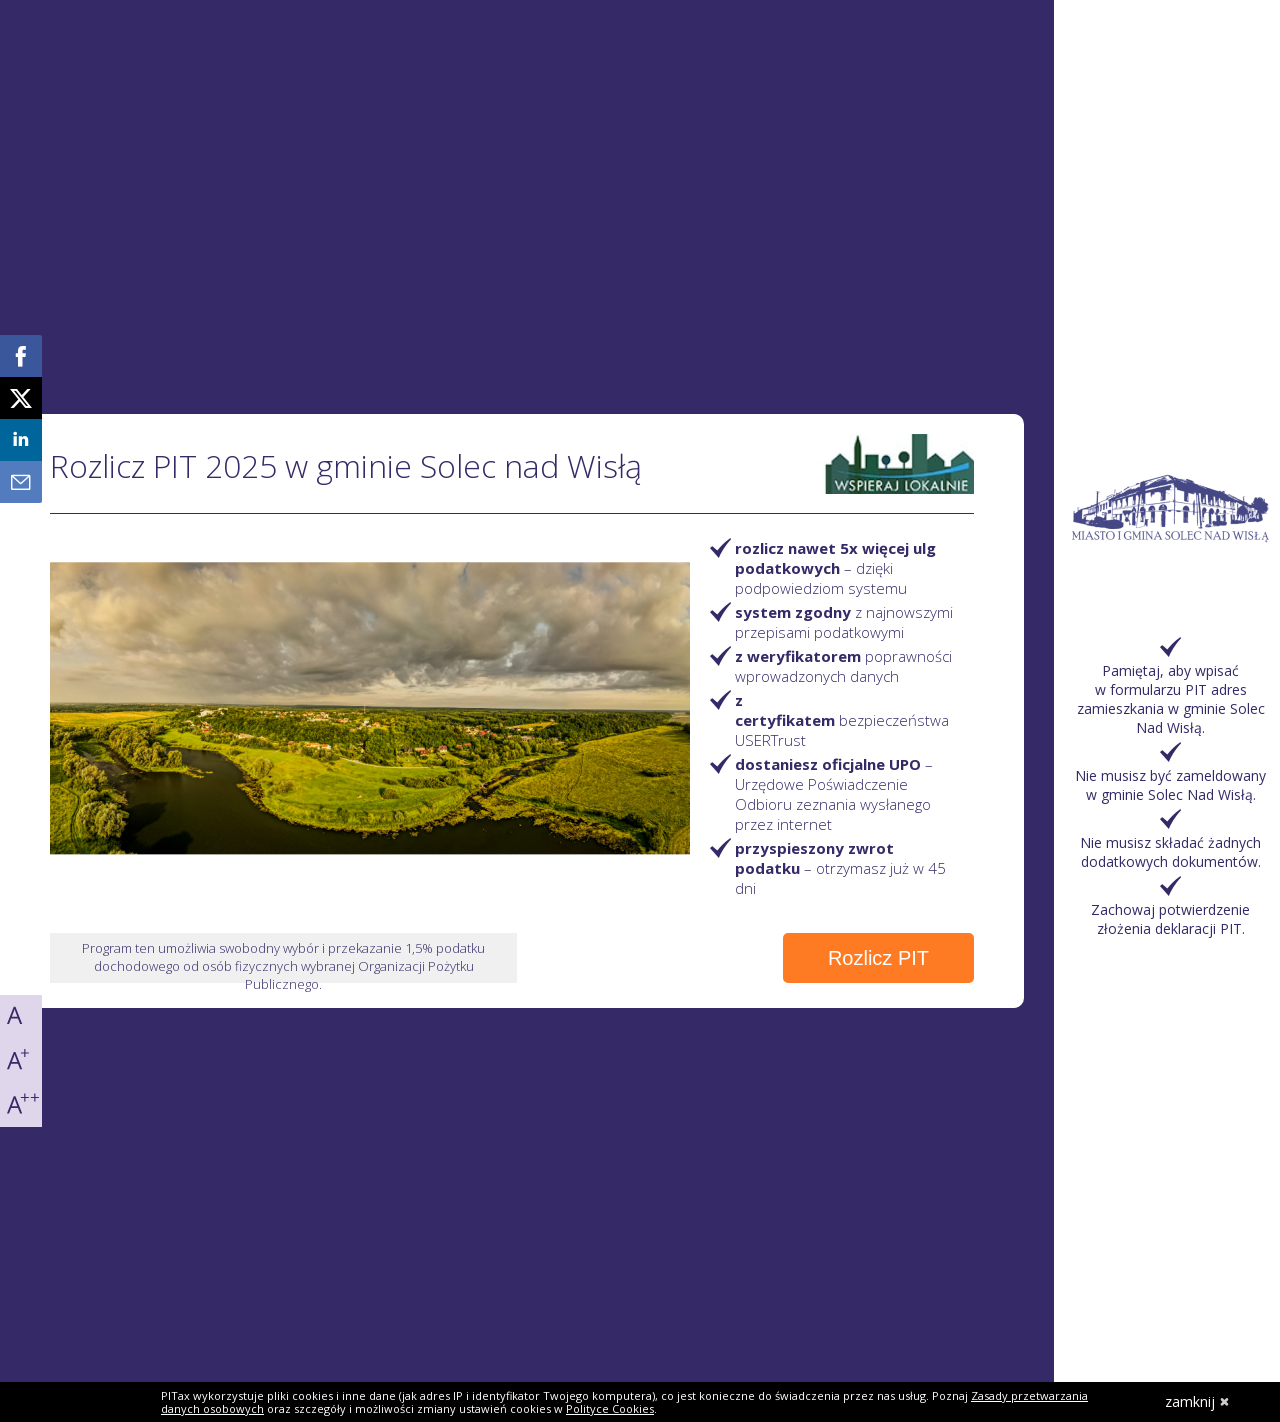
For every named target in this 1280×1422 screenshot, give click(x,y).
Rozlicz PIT (878, 958)
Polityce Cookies (610, 1408)
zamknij (1197, 1401)
